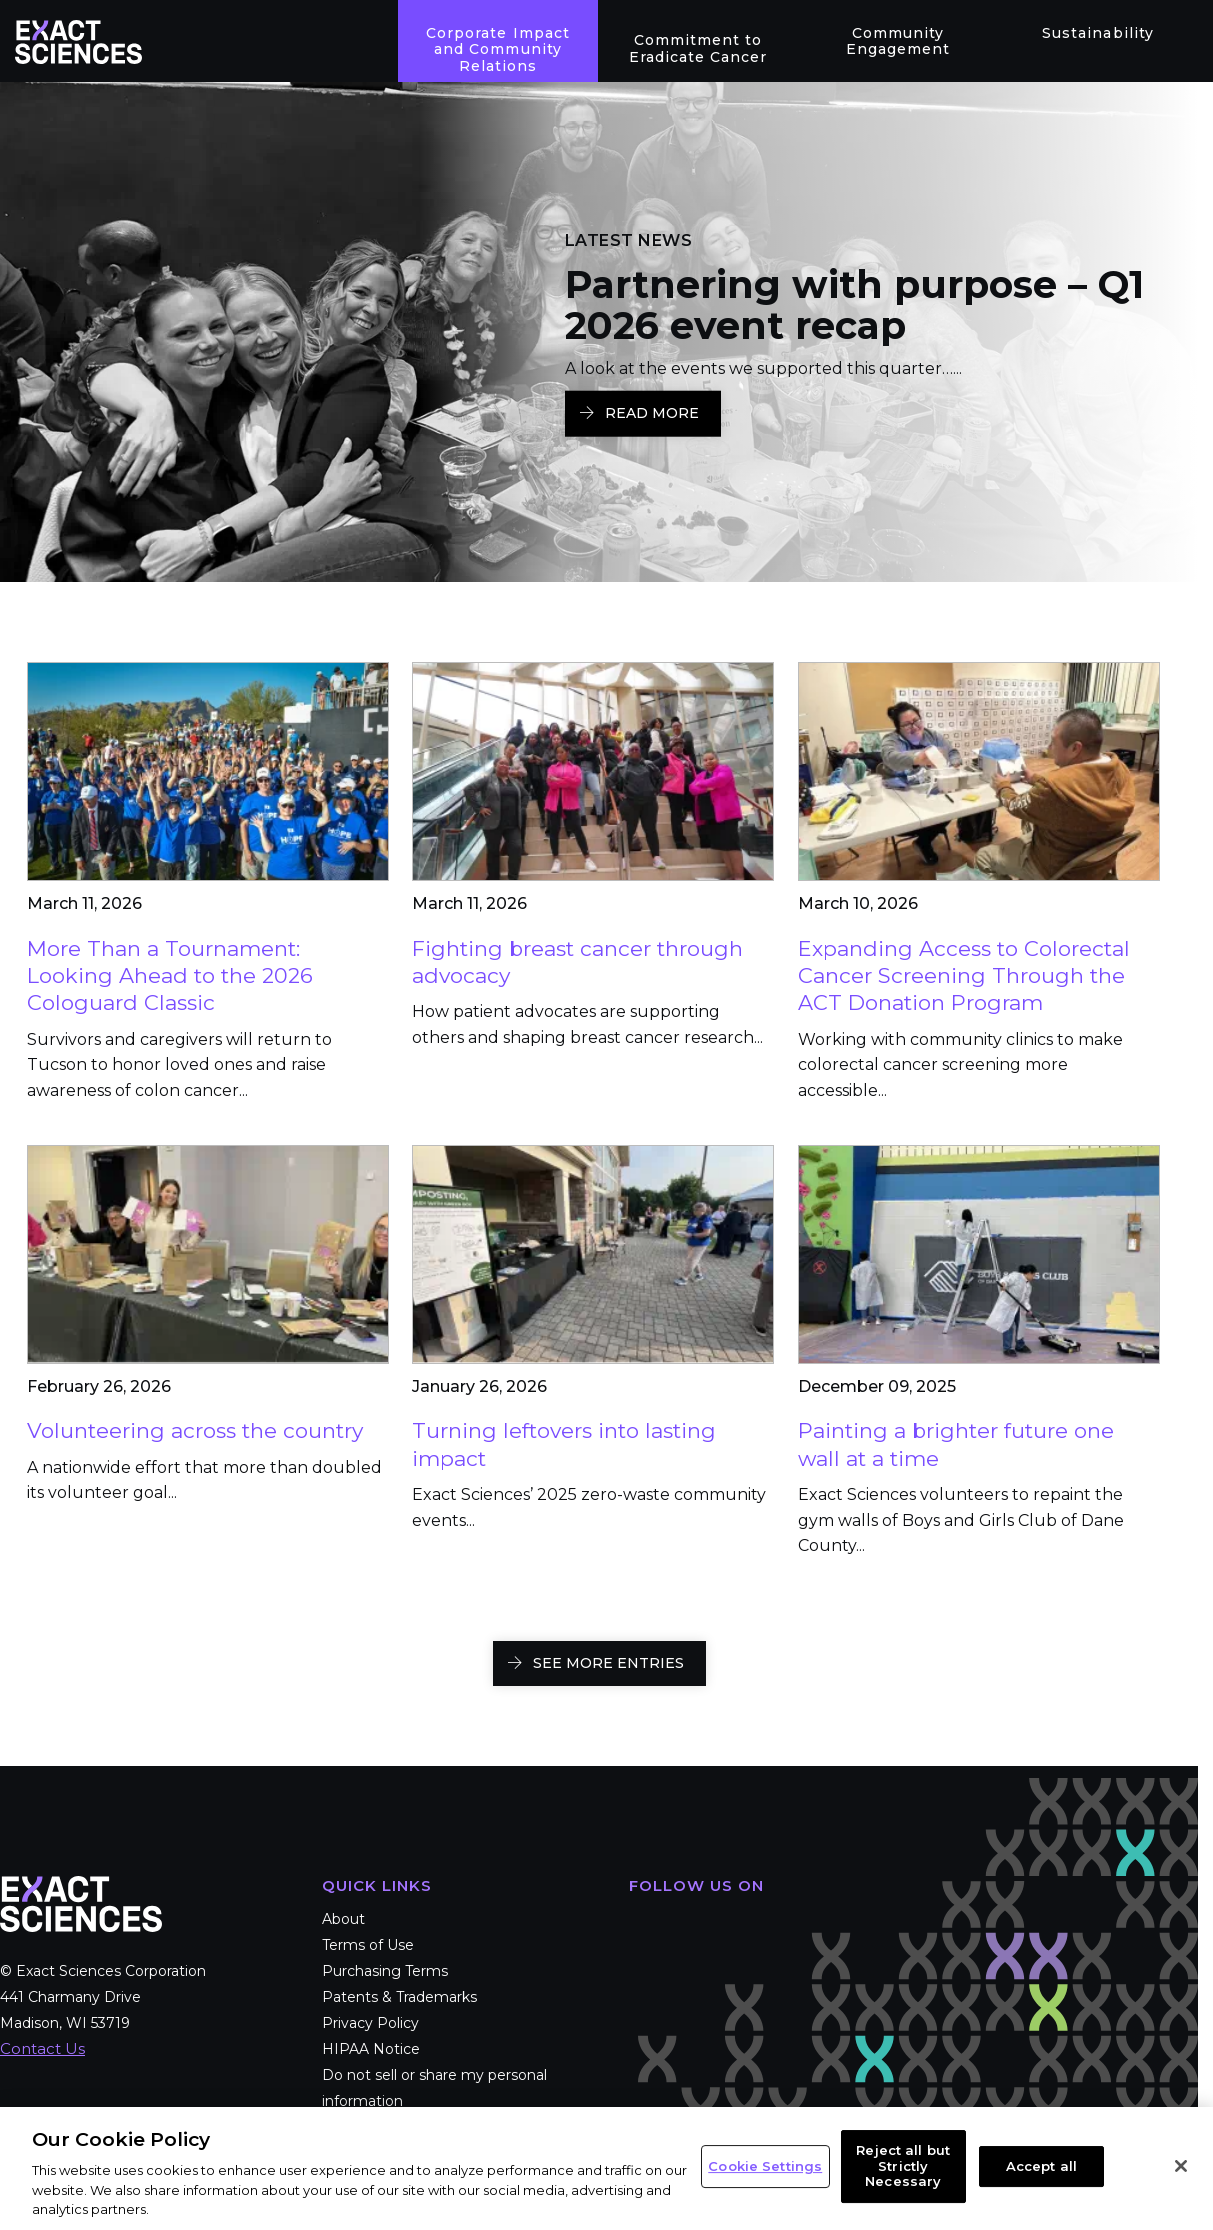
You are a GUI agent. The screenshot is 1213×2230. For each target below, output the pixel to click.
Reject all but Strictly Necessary (903, 2165)
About (343, 1919)
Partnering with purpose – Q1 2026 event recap (854, 305)
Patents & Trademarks (399, 1997)
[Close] (1181, 2166)
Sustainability (1097, 33)
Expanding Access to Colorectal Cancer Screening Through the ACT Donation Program (964, 976)
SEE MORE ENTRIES (608, 1663)
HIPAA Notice (371, 2049)
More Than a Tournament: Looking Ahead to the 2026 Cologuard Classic (170, 976)
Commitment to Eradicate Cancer (698, 48)
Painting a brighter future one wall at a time (956, 1444)
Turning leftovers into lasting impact (564, 1444)
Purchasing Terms (385, 1971)
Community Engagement (898, 41)
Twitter (707, 1924)
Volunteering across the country (195, 1430)
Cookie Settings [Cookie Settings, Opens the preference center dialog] (765, 2166)
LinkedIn (767, 1924)
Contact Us (42, 2048)
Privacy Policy (370, 2023)
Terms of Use (368, 1945)
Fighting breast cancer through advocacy (577, 962)
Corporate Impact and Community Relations (497, 50)
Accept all (1041, 2166)
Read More (652, 413)
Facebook (647, 1924)
